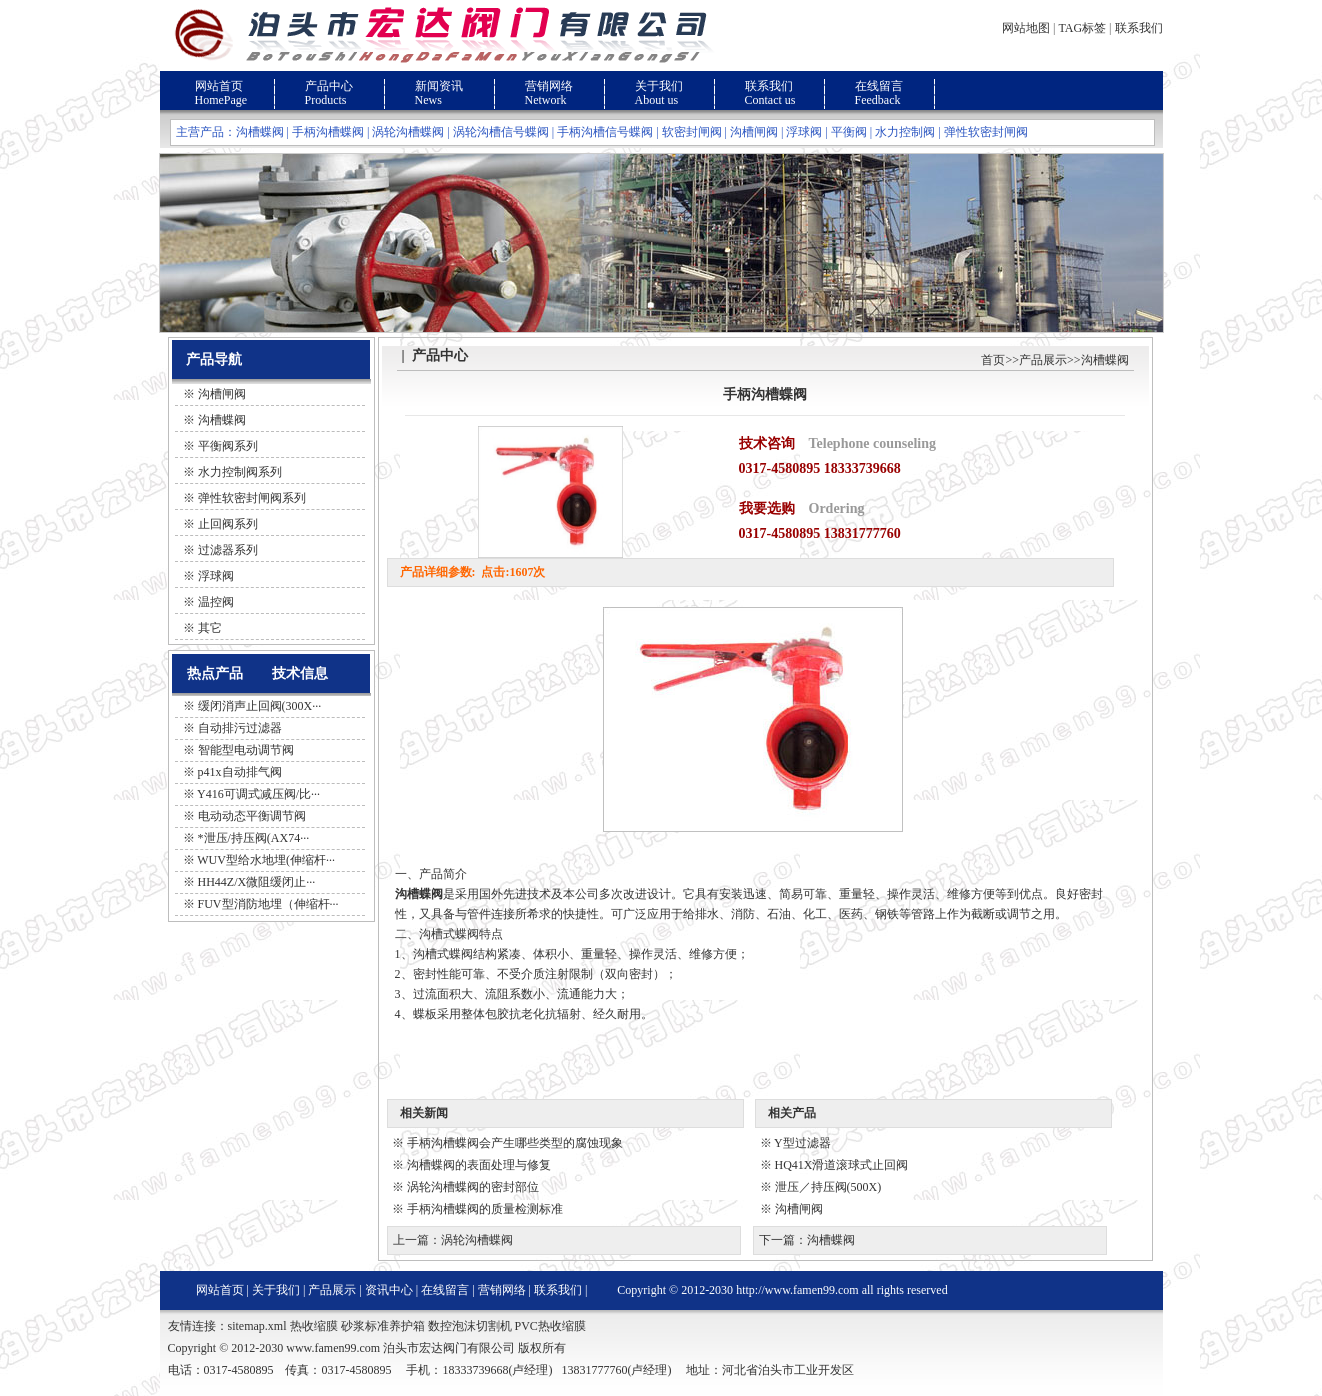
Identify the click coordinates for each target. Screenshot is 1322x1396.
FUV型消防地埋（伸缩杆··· (268, 904)
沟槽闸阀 (754, 132)
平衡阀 (849, 132)
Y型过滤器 (802, 1143)
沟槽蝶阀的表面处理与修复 (479, 1165)
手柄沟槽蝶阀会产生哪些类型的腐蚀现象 (515, 1143)
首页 (993, 360)
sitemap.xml (257, 1326)
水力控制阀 (905, 132)
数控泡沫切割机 (470, 1326)
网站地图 (1026, 28)
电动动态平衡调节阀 (252, 816)
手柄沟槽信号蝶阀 (605, 132)
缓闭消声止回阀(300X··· (260, 706)
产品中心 (329, 86)
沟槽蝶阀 (260, 132)
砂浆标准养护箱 (383, 1326)
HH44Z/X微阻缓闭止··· (257, 882)
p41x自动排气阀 (240, 772)
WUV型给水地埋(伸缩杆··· (266, 860)
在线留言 (879, 86)
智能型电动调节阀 (246, 750)
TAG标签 (1082, 28)
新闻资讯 (439, 86)
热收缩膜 (314, 1326)
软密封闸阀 (692, 132)
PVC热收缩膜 (550, 1326)
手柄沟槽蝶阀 (328, 132)
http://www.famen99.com (797, 1290)
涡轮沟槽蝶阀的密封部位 (473, 1187)
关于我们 (659, 86)
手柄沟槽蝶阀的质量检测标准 (485, 1209)
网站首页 (219, 86)
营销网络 (549, 86)
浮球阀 (804, 132)
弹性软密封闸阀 (986, 132)
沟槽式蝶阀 (443, 954)
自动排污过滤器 (240, 728)
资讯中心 (389, 1290)
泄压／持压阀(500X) (828, 1187)
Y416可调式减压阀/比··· (258, 794)
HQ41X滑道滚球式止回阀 (842, 1165)
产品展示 (1043, 360)
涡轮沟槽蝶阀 (408, 132)
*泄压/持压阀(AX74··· (254, 838)
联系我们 (1139, 28)
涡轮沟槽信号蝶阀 (501, 132)
